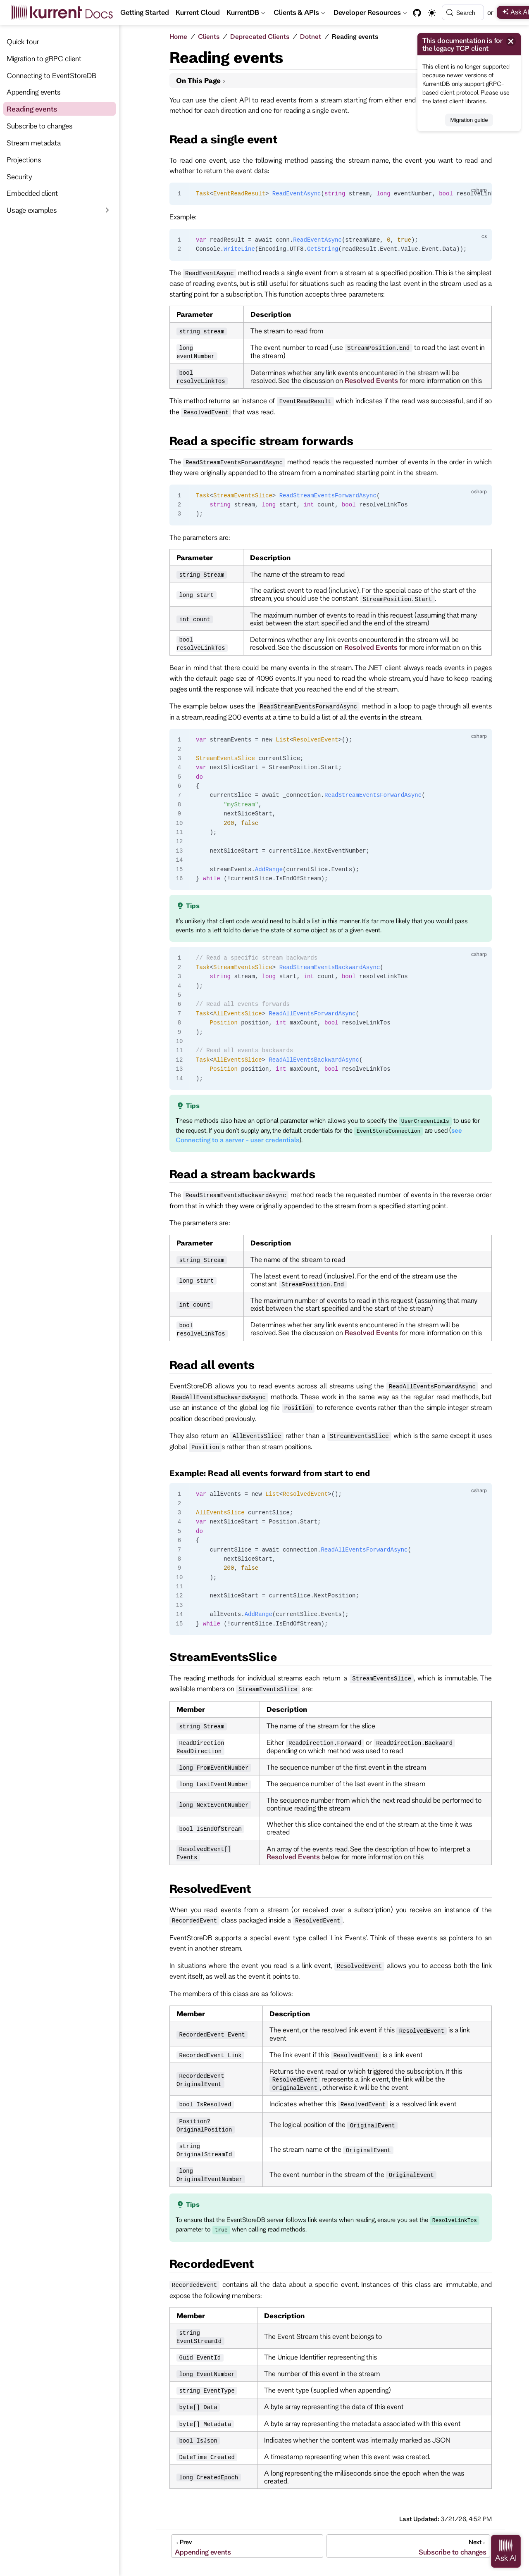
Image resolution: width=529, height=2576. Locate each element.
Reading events (32, 109)
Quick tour (23, 41)
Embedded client (32, 193)
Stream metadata (34, 142)
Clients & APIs (299, 13)
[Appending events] (247, 2546)
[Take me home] (65, 12)
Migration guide (469, 120)
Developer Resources (371, 13)
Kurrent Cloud (198, 12)
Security (19, 176)
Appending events (34, 92)
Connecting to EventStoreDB (51, 75)
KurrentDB (246, 13)
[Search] (463, 12)
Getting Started (144, 12)
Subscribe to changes (40, 125)
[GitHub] (417, 12)
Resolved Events (371, 380)
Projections (24, 159)
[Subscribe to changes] (408, 2546)
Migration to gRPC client (44, 58)
